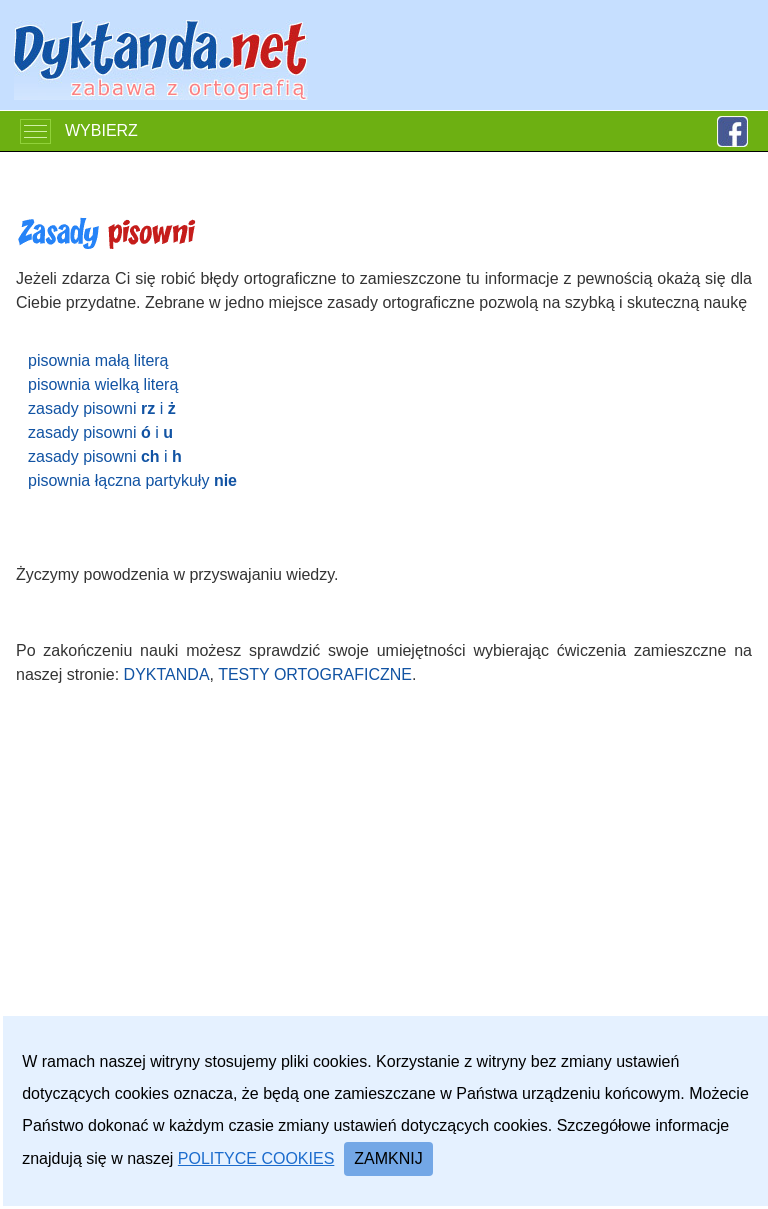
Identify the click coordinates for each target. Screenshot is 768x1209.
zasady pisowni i (102, 408)
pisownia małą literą (98, 360)
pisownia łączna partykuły (132, 480)
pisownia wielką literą (103, 384)
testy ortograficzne (315, 674)
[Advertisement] (384, 893)
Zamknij (388, 1158)
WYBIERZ (79, 131)
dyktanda (167, 674)
